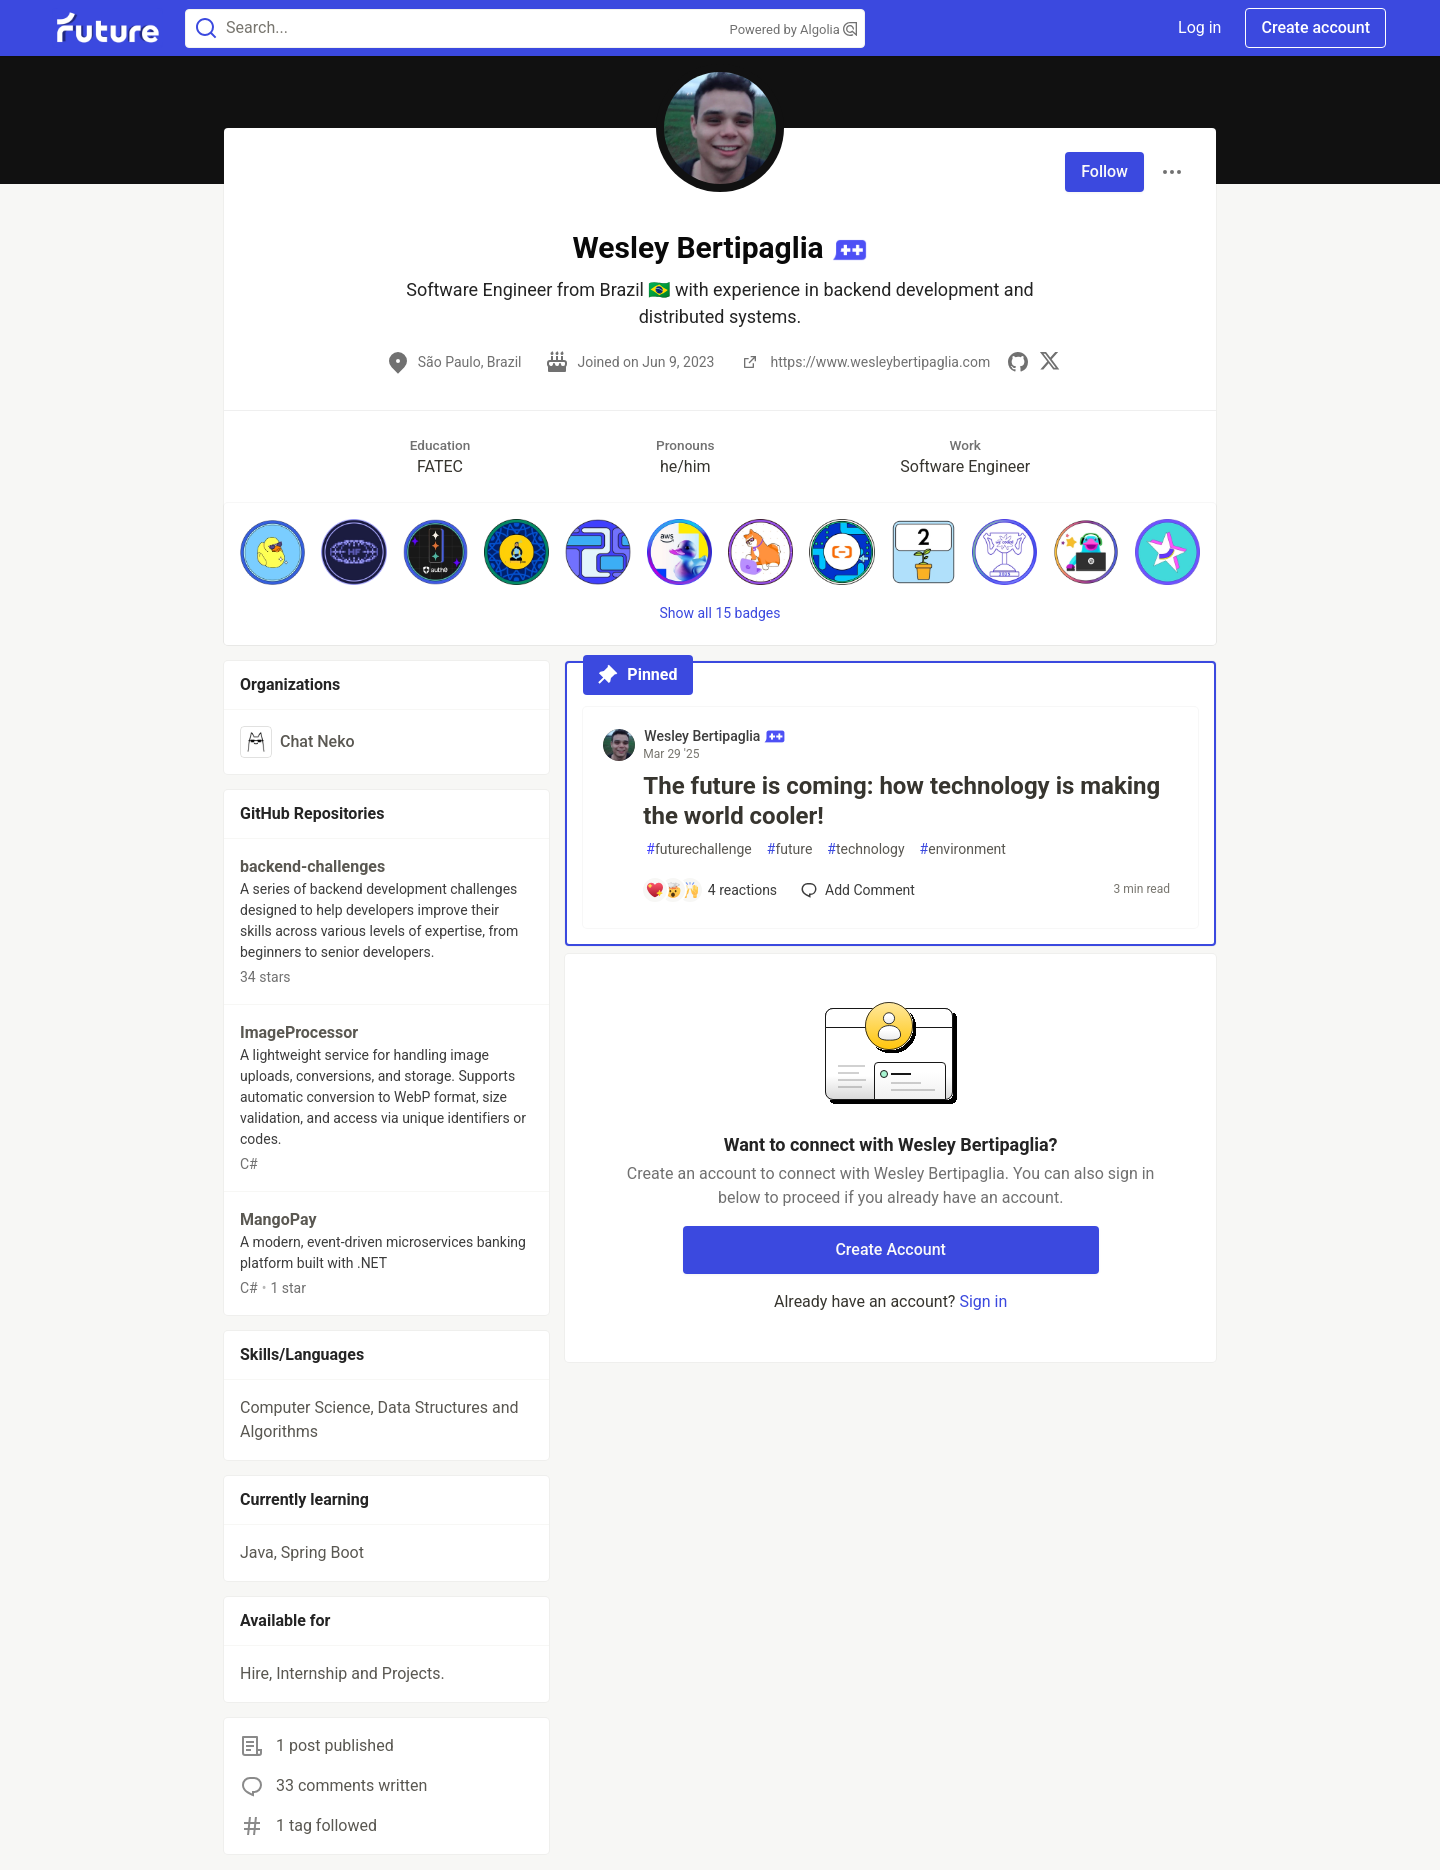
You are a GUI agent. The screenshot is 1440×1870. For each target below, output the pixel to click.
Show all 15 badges (720, 613)
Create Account (890, 1249)
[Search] (206, 28)
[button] (272, 551)
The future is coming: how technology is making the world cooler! (901, 801)
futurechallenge (698, 849)
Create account (1315, 27)
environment (963, 849)
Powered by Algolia (794, 29)
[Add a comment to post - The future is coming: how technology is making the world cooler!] (711, 890)
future (790, 849)
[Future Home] (107, 28)
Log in (1199, 27)
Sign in (983, 1301)
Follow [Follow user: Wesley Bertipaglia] (1104, 171)
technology (865, 849)
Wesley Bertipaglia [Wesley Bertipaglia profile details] (714, 736)
